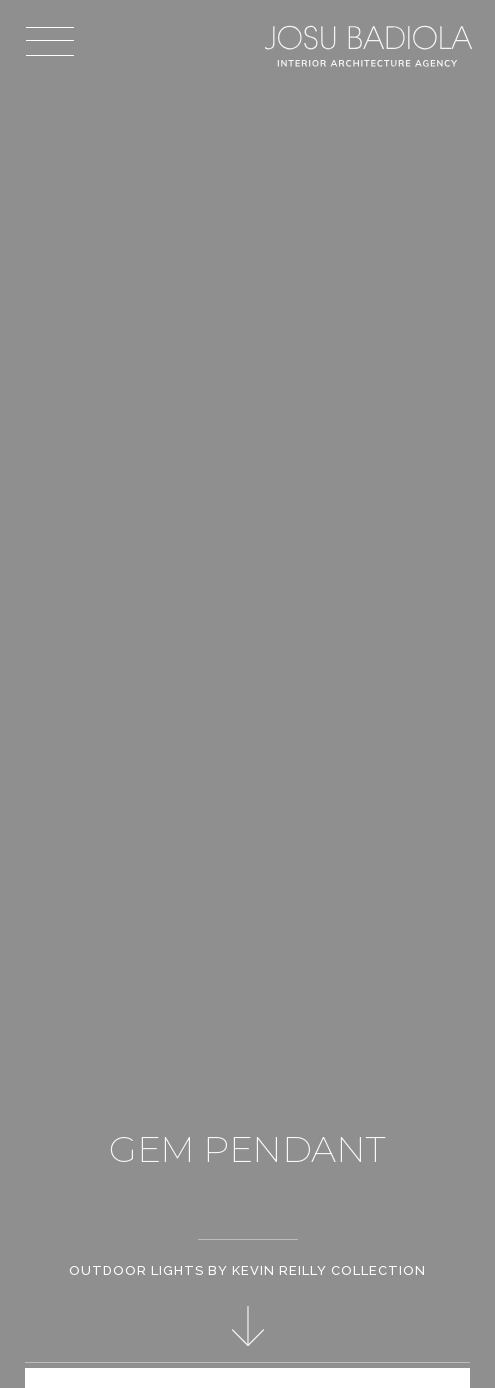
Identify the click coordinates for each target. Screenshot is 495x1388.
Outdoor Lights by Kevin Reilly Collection (247, 1270)
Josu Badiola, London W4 (370, 45)
